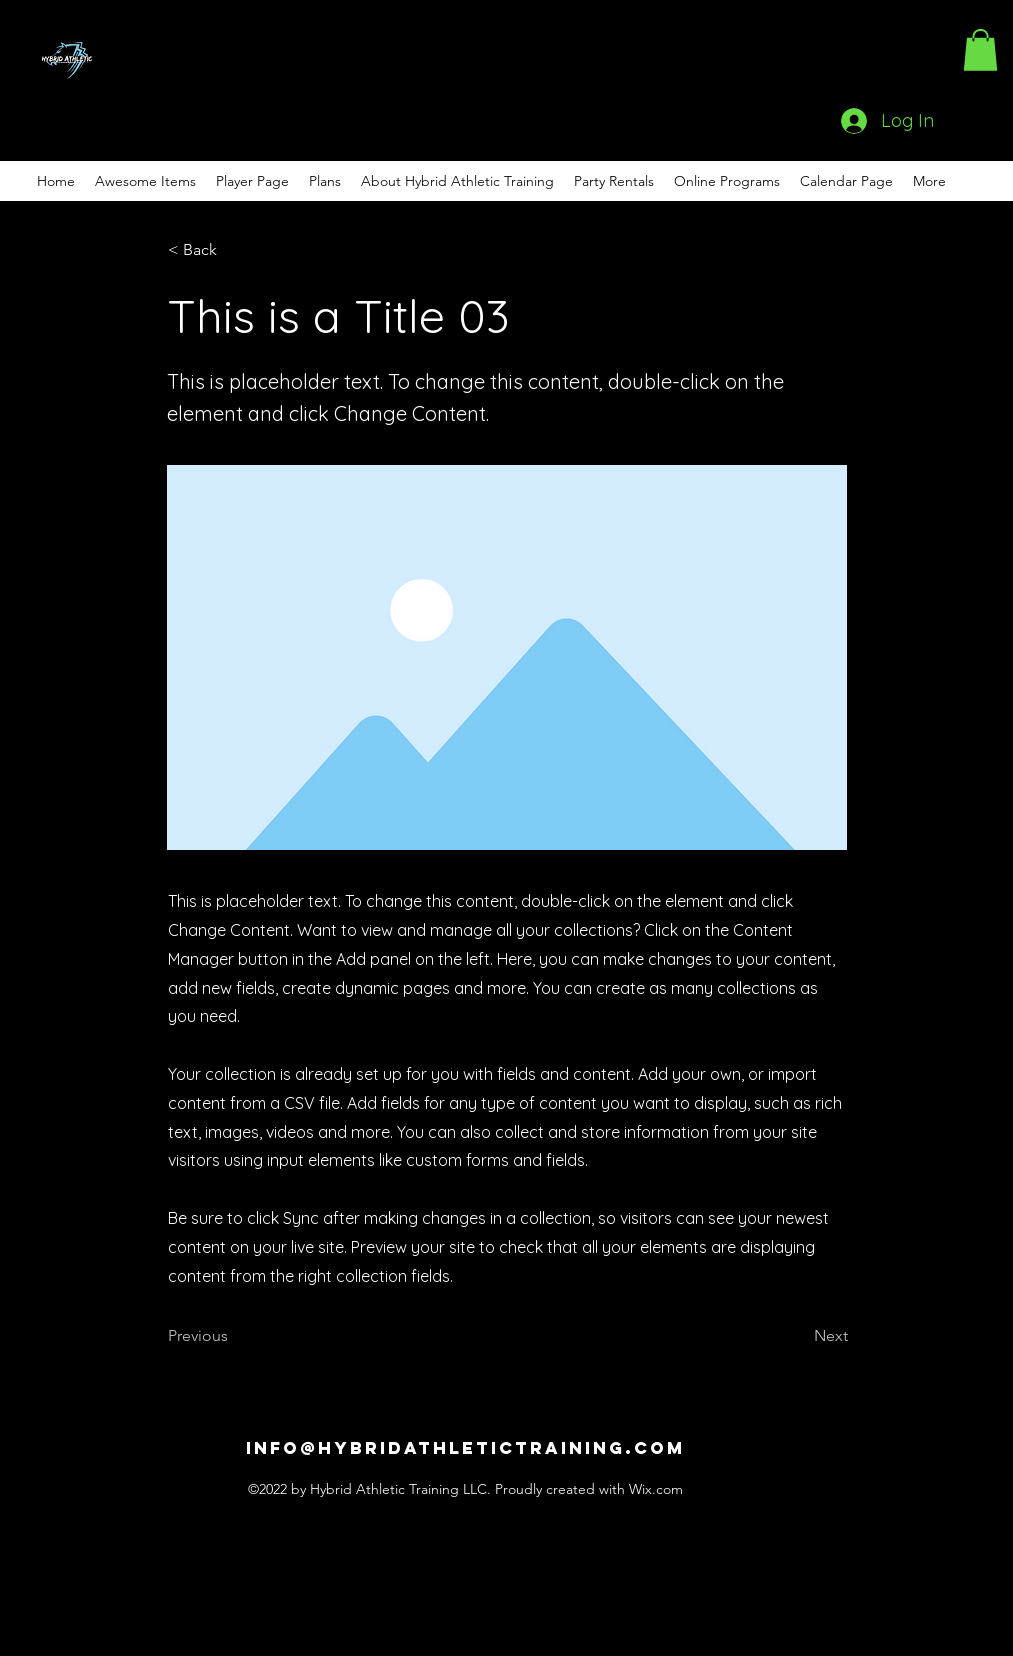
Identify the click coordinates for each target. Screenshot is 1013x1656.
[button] (980, 50)
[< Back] (234, 250)
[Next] (798, 1336)
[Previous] (234, 1336)
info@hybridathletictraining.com (465, 1448)
